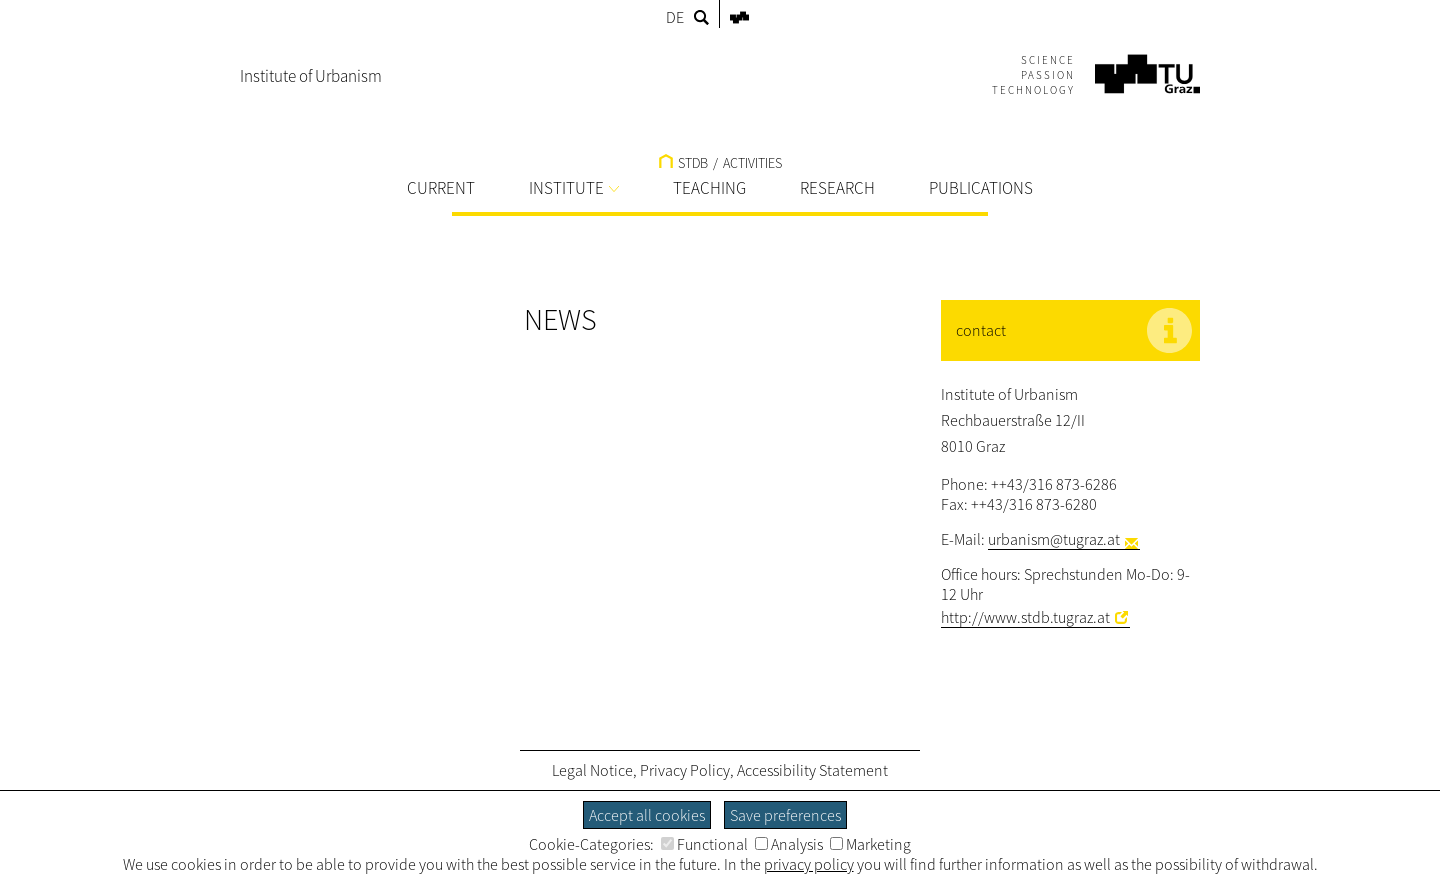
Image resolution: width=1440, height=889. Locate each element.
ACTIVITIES (752, 163)
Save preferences (785, 815)
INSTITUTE (574, 188)
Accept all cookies (647, 815)
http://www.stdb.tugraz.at (1025, 617)
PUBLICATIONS (981, 188)
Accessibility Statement (812, 770)
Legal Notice (592, 770)
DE (675, 17)
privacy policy (809, 864)
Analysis (789, 844)
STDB (683, 163)
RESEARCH (837, 188)
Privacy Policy (685, 770)
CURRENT (441, 188)
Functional (704, 844)
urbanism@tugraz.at (1054, 539)
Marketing (870, 844)
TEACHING (709, 188)
